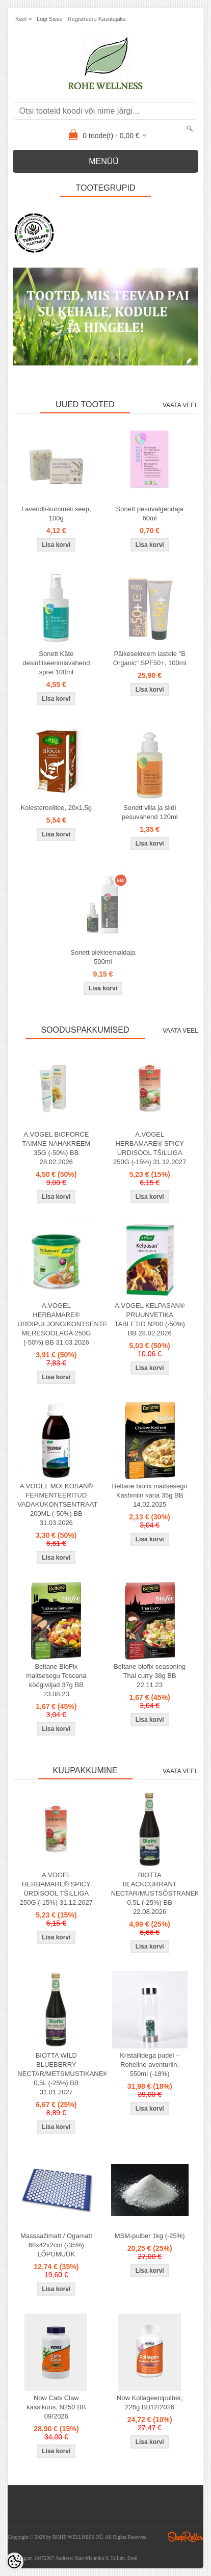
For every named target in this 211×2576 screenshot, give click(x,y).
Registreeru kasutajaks (97, 19)
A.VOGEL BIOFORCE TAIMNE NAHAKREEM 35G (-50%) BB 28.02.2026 (56, 1148)
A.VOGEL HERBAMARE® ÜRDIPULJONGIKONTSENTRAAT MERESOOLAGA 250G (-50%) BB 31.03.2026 (58, 1324)
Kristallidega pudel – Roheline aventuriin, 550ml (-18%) (149, 2065)
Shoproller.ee (185, 2537)
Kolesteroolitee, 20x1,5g (56, 807)
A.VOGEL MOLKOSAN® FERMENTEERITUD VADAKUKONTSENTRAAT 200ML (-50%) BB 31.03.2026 (57, 1504)
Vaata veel (180, 405)
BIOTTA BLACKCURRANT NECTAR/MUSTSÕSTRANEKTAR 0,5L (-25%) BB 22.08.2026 (152, 1893)
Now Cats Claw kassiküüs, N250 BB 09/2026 (56, 2407)
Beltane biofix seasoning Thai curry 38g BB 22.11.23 (150, 1676)
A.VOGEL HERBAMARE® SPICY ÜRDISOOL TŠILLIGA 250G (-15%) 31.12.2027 (149, 1148)
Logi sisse (50, 19)
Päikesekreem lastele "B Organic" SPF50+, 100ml (150, 658)
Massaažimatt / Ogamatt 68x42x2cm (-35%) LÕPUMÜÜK (56, 2245)
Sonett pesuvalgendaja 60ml (149, 513)
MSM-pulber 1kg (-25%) (150, 2236)
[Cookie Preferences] (14, 2562)
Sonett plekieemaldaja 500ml (103, 957)
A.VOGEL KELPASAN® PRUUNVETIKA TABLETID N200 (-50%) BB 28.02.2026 (149, 1319)
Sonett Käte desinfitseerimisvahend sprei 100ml (56, 663)
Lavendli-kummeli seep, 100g (56, 513)
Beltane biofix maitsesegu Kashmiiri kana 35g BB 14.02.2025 (150, 1495)
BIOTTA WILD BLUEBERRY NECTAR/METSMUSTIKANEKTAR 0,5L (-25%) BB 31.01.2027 (58, 2074)
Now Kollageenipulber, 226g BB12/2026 (149, 2402)
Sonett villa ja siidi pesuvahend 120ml (150, 812)
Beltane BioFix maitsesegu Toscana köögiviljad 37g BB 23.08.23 (56, 1680)
